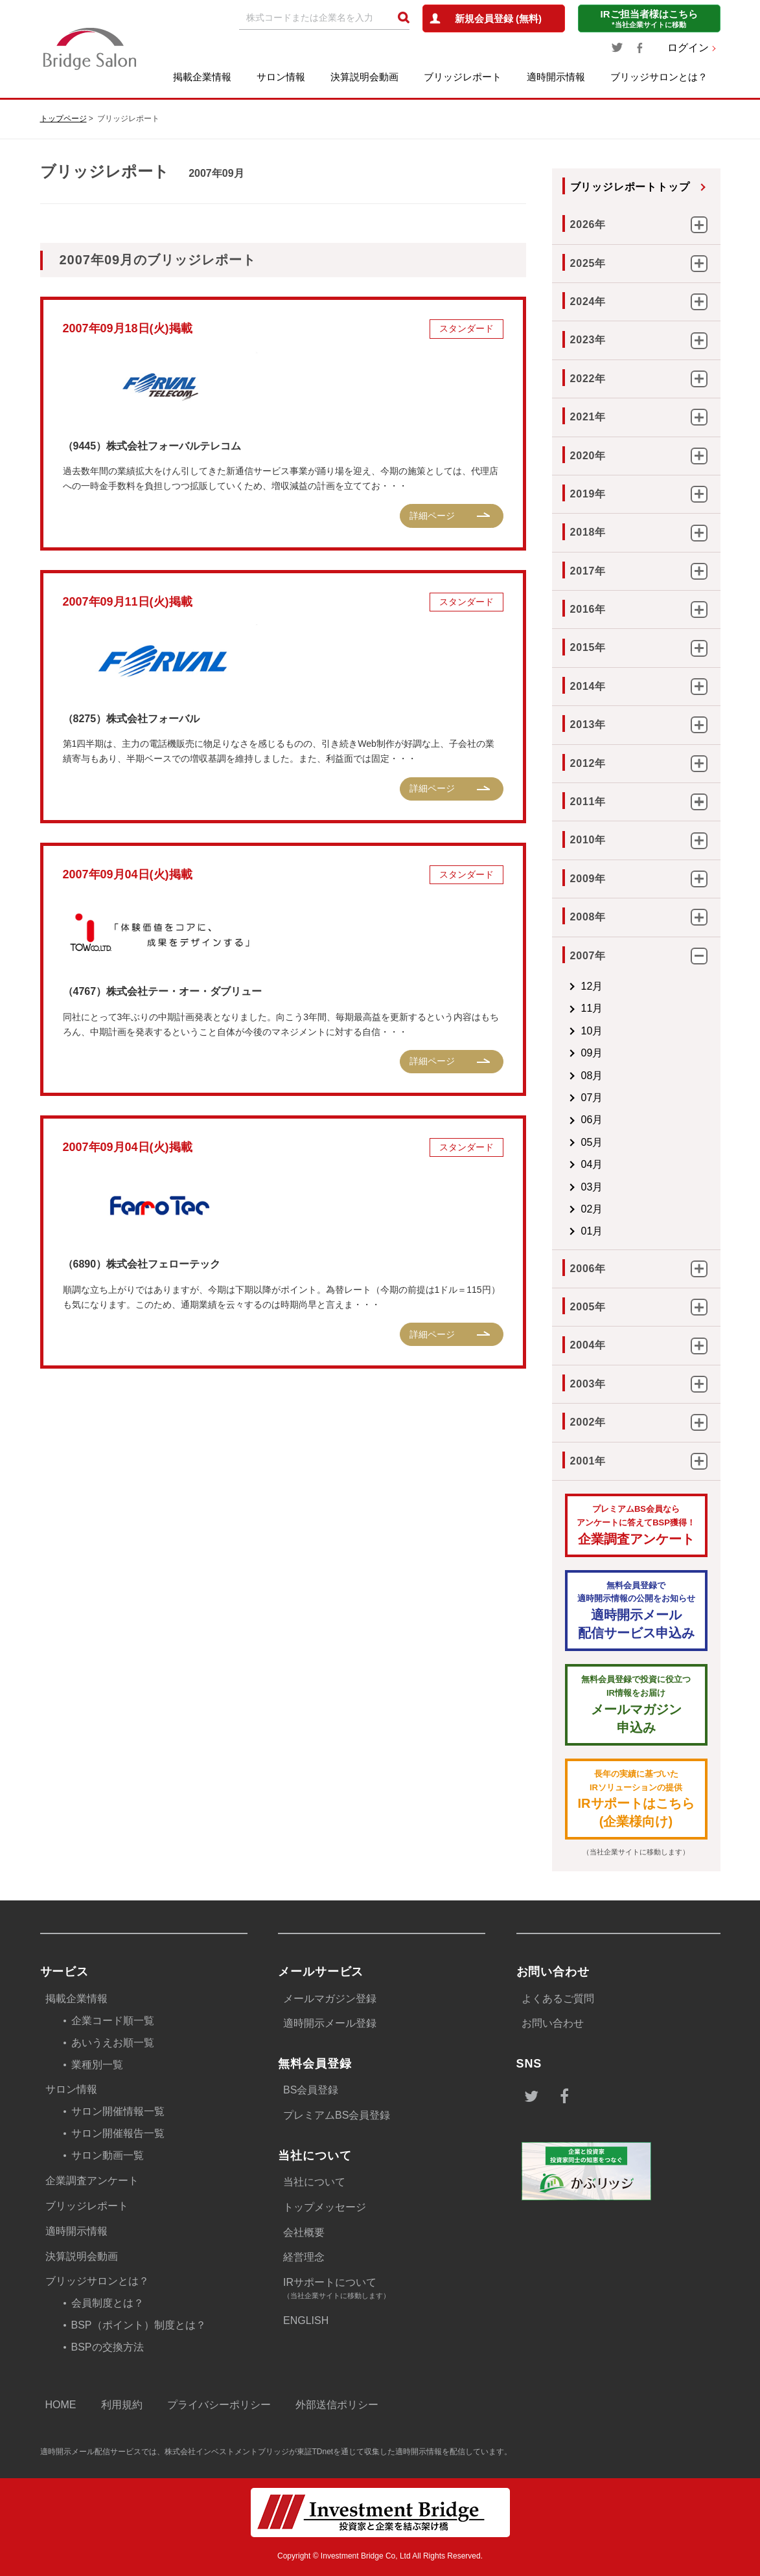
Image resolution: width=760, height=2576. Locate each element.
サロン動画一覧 (107, 2155)
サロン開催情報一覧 (118, 2111)
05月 (592, 1142)
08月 (592, 1075)
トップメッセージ (324, 2207)
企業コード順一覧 (112, 2020)
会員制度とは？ (107, 2302)
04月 (592, 1164)
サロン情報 (281, 76)
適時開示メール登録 (329, 2023)
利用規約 (122, 2404)
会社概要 (304, 2232)
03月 (592, 1186)
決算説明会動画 (364, 76)
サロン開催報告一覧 (118, 2133)
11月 (592, 1008)
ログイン (688, 47)
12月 (592, 986)
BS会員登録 (310, 2089)
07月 (592, 1097)
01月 (592, 1231)
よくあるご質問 (558, 1998)
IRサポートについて (384, 2289)
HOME (60, 2404)
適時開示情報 (556, 76)
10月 (592, 1030)
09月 (592, 1052)
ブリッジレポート (462, 76)
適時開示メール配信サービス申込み (636, 1610)
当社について (314, 2181)
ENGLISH (305, 2320)
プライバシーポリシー (219, 2404)
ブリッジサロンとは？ (659, 76)
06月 (592, 1119)
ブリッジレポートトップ (630, 186)
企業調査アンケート (636, 1524)
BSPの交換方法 (107, 2347)
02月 (592, 1208)
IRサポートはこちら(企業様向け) (636, 1798)
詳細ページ (432, 515)
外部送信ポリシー (336, 2404)
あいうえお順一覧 (112, 2042)
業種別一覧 (97, 2064)
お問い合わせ (553, 2023)
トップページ (63, 118)
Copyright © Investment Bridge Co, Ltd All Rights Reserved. (380, 2555)
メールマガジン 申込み (636, 1704)
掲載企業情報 (202, 76)
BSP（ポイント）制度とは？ (138, 2325)
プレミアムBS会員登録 (336, 2115)
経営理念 (304, 2257)
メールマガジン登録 (329, 1998)
